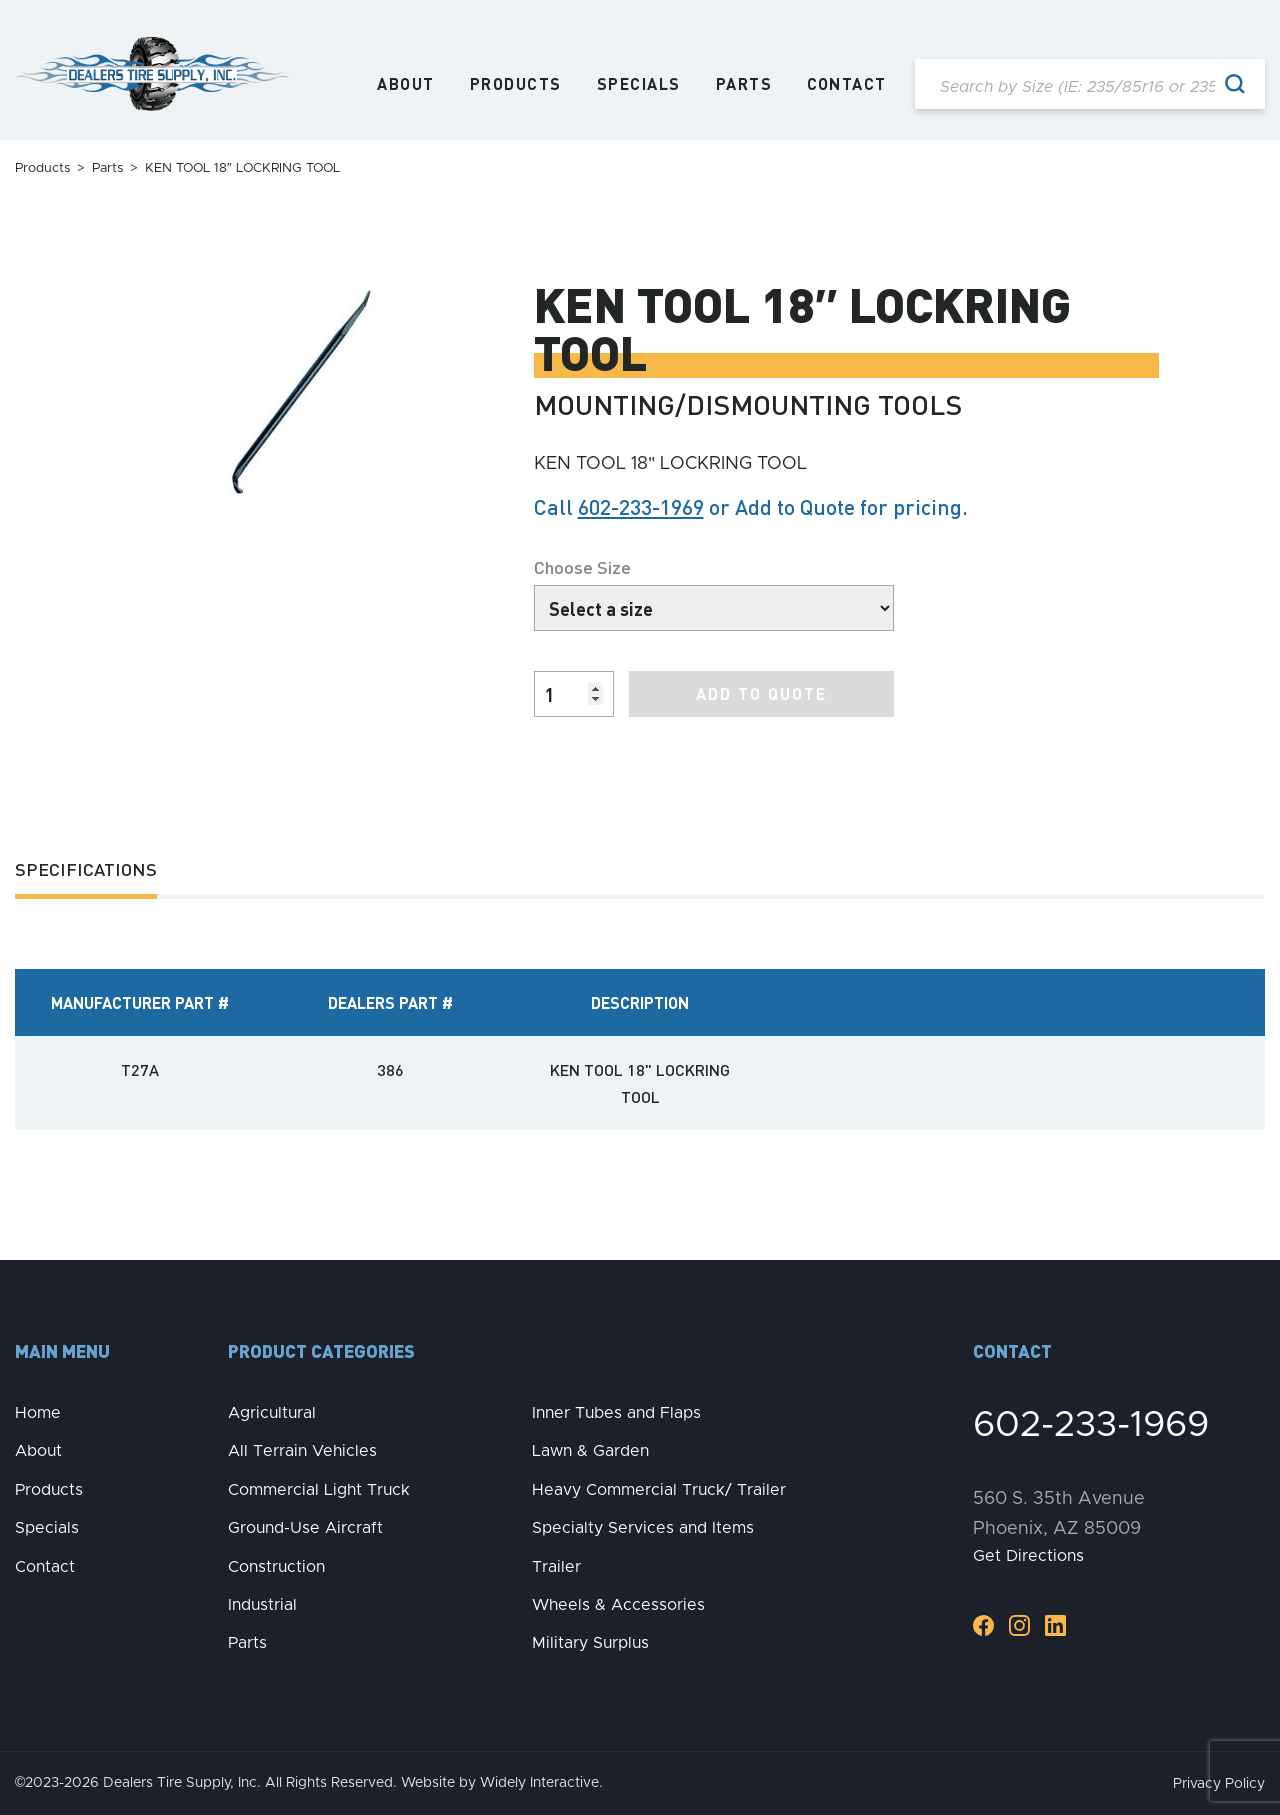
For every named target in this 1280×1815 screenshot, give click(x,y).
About (406, 84)
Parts (744, 84)
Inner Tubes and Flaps (616, 1413)
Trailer (556, 1567)
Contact (847, 84)
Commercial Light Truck (319, 1490)
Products (516, 84)
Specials (639, 84)
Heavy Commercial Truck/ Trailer (659, 1490)
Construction (276, 1567)
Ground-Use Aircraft (305, 1528)
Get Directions (1028, 1556)
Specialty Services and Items (643, 1528)
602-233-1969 (641, 506)
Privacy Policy (1219, 1784)
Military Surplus (590, 1643)
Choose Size (582, 566)
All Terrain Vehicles (302, 1451)
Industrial (262, 1605)
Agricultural (272, 1413)
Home (38, 1413)
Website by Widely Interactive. (502, 1783)
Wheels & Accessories (618, 1605)
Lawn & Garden (590, 1451)
